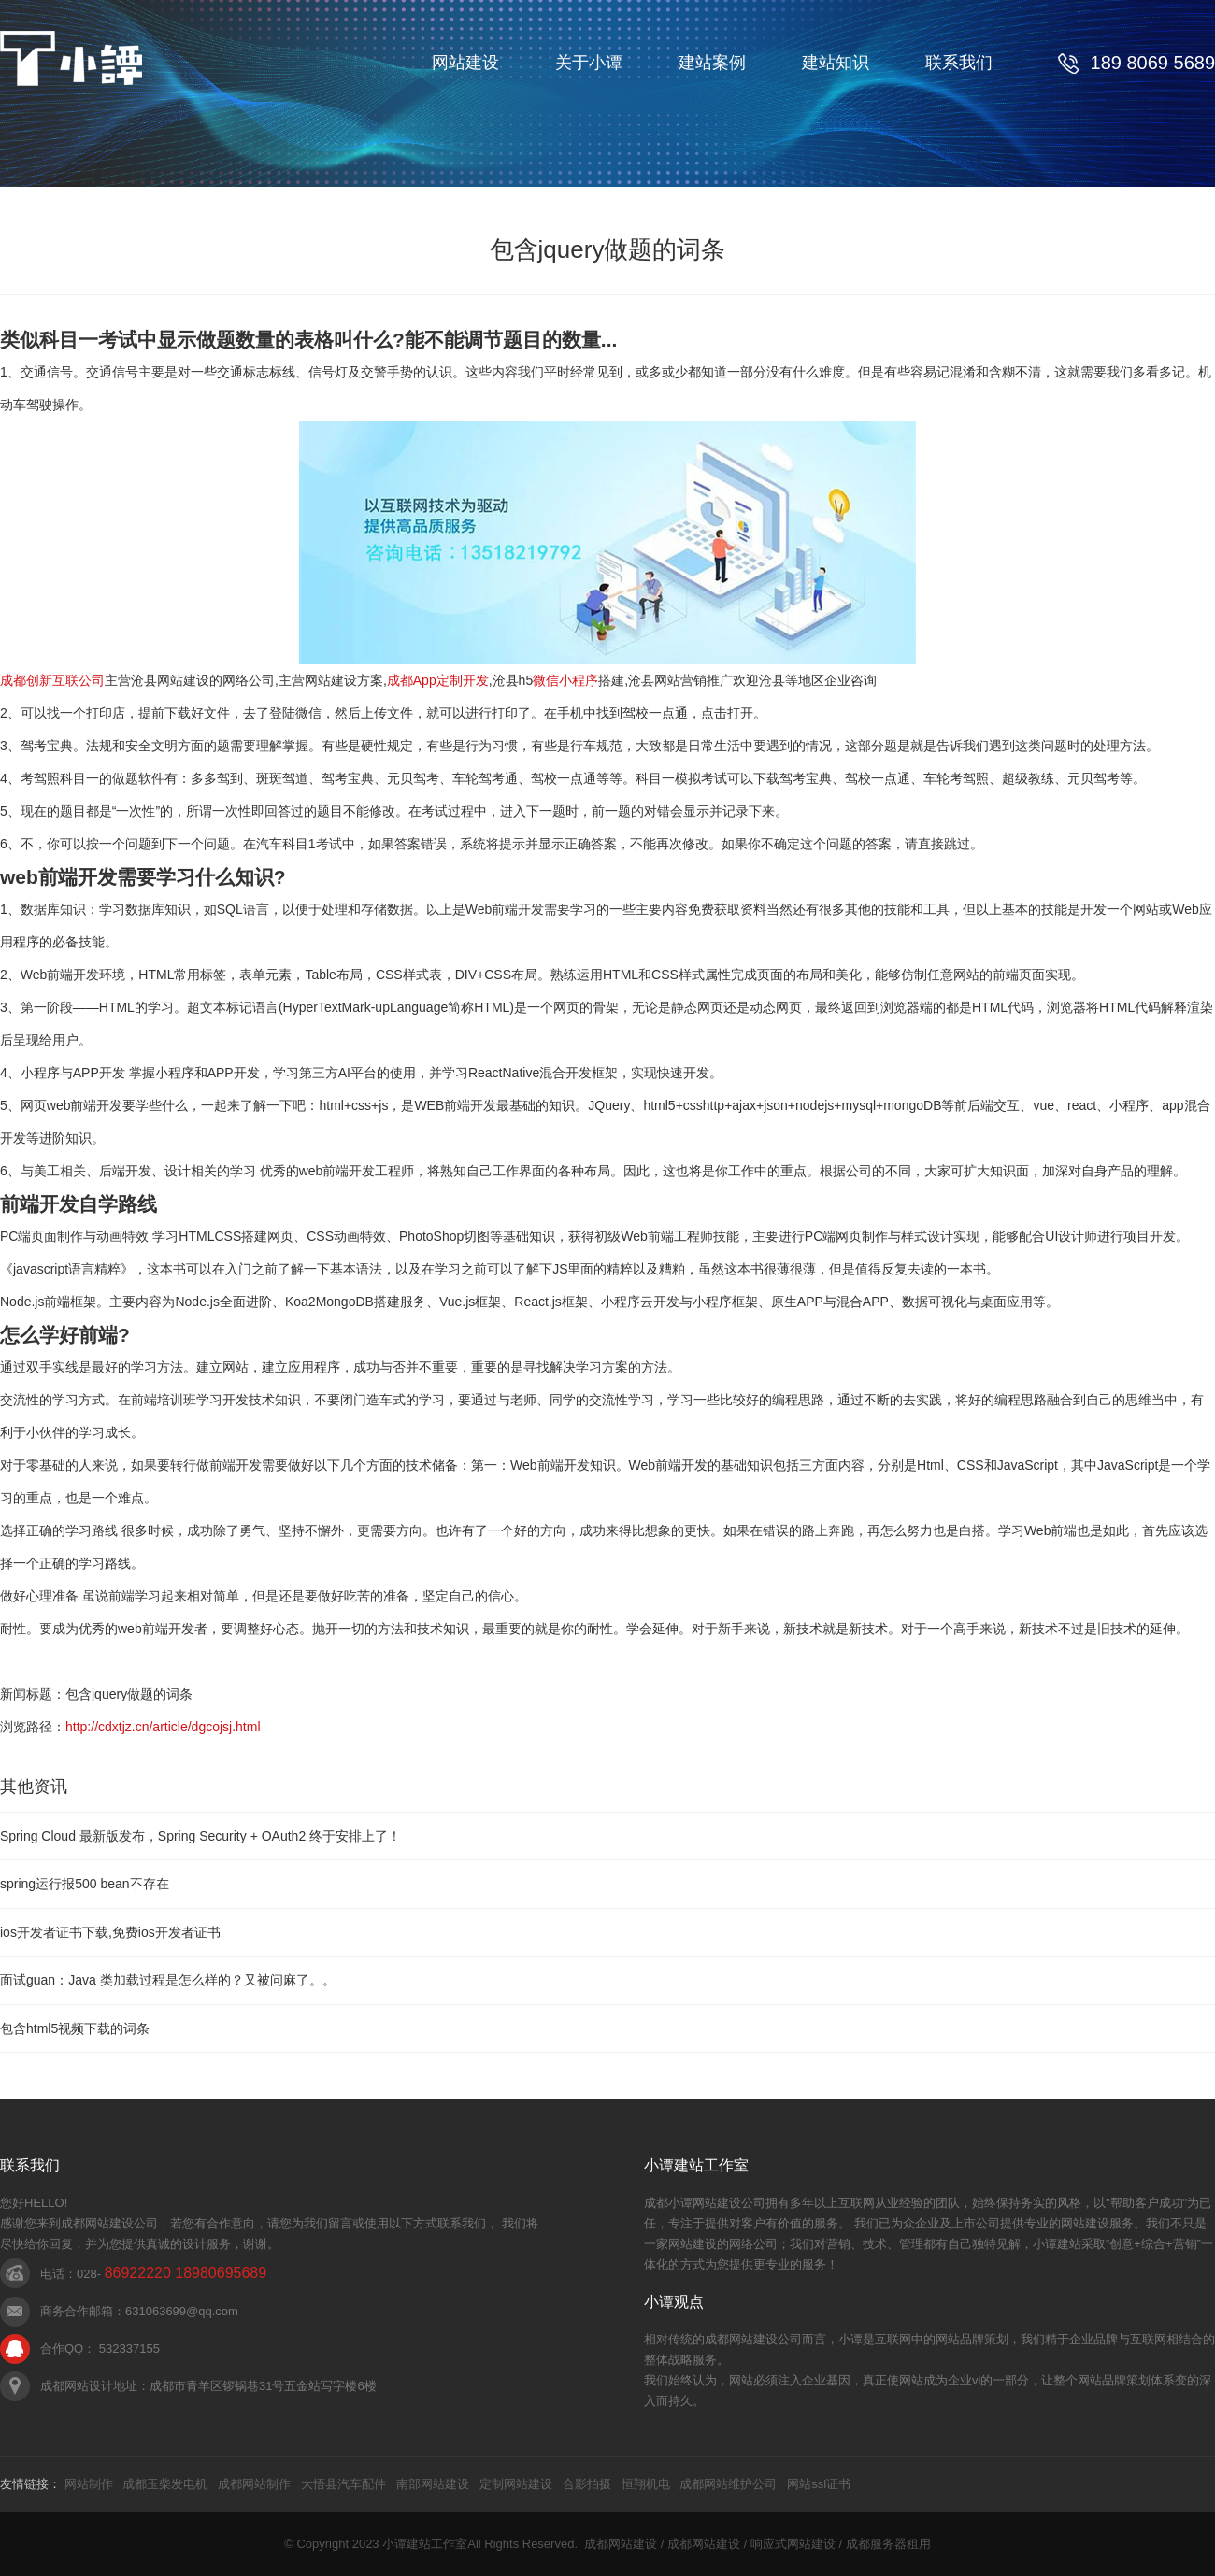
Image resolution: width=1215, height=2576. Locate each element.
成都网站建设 (620, 2544)
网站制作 (88, 2484)
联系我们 (959, 62)
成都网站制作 (254, 2484)
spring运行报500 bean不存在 (84, 1883)
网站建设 (465, 62)
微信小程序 (565, 680)
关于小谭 (588, 62)
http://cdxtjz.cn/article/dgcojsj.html (163, 1726)
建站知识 (835, 62)
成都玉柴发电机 (164, 2484)
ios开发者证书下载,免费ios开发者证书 (110, 1932)
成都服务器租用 (888, 2544)
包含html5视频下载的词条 (75, 2028)
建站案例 (712, 62)
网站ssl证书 (818, 2484)
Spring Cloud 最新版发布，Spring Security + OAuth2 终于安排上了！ (200, 1836)
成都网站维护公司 (728, 2484)
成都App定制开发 (438, 680)
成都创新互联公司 (52, 680)
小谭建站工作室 (424, 2544)
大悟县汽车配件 (343, 2484)
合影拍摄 (587, 2484)
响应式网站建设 (793, 2544)
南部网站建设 (432, 2484)
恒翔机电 (646, 2484)
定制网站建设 (515, 2484)
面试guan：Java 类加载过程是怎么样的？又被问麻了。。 (168, 1979)
